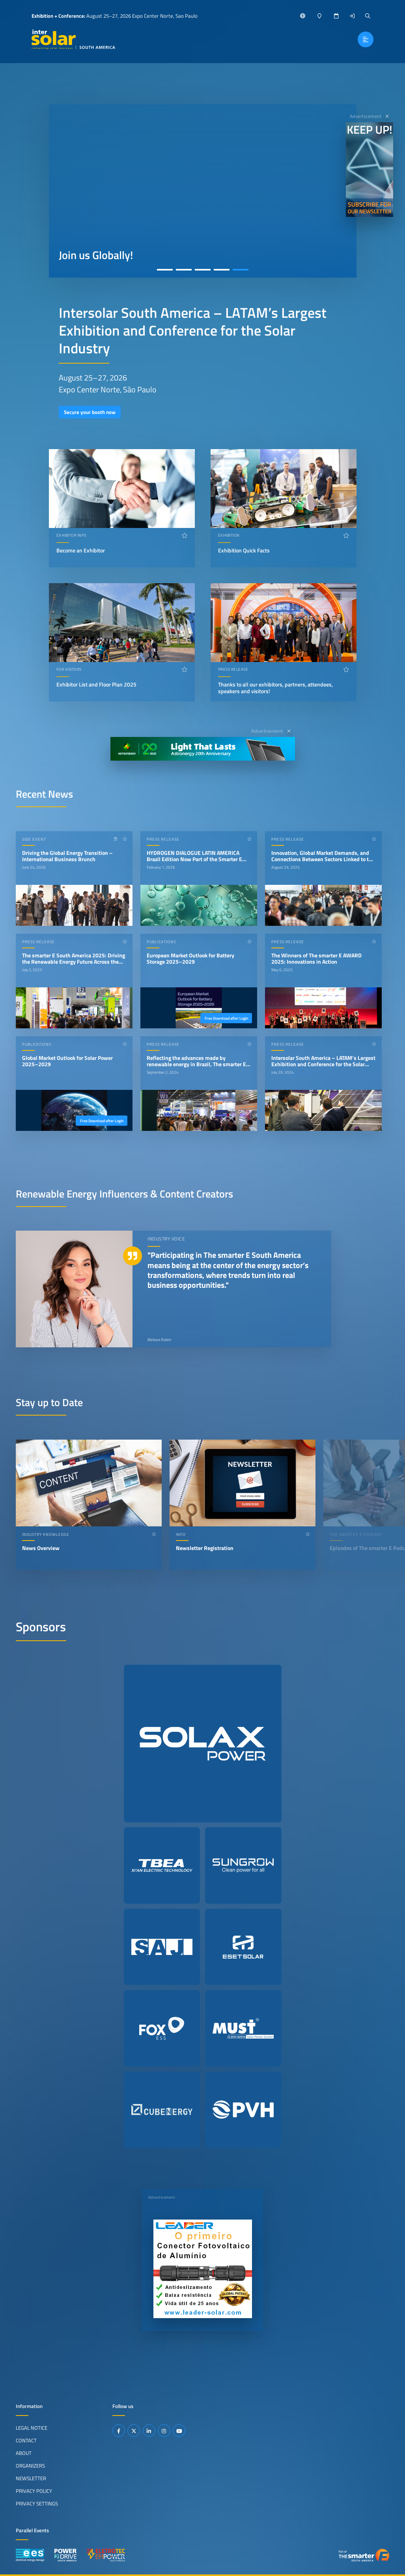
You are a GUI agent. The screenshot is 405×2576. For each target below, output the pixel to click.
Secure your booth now (90, 412)
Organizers (30, 2466)
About (24, 2453)
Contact (26, 2440)
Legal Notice (31, 2428)
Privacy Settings (37, 2503)
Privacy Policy (34, 2491)
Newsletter (31, 2478)
